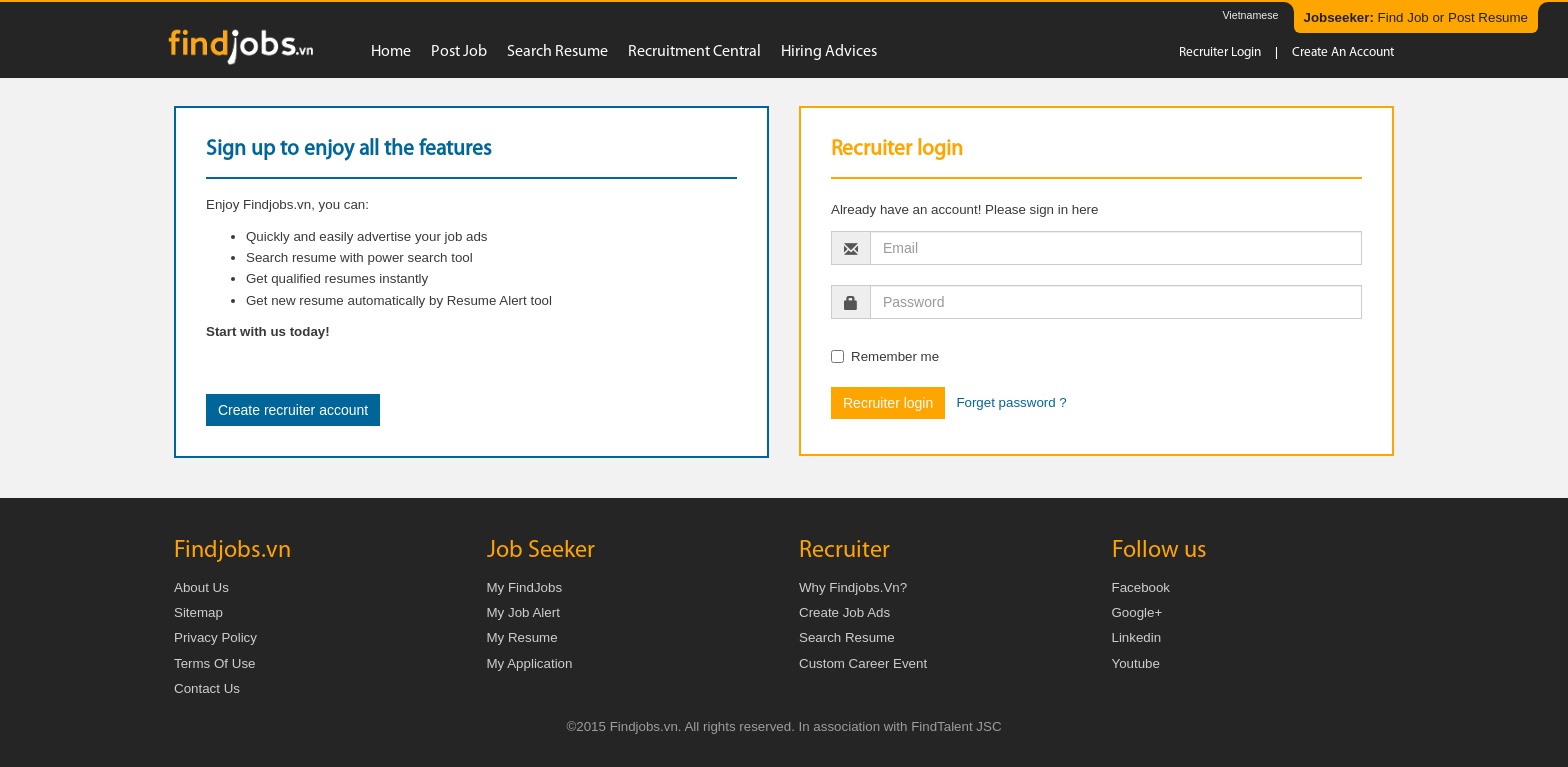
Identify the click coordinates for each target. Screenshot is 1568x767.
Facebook (1141, 587)
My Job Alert (523, 612)
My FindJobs (525, 587)
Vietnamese (1250, 15)
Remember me (885, 356)
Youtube (1136, 663)
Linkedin (1137, 637)
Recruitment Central (694, 52)
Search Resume (847, 637)
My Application (530, 663)
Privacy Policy (215, 637)
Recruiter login (1220, 52)
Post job (459, 52)
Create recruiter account (293, 410)
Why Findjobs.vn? (853, 587)
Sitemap (198, 612)
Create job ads (844, 612)
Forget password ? (1011, 402)
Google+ (1137, 612)
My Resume (522, 637)
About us (201, 587)
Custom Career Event (863, 663)
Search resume (557, 52)
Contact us (207, 688)
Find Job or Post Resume (1416, 17)
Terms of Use (214, 663)
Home (391, 52)
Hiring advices (829, 52)
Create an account (1343, 52)
